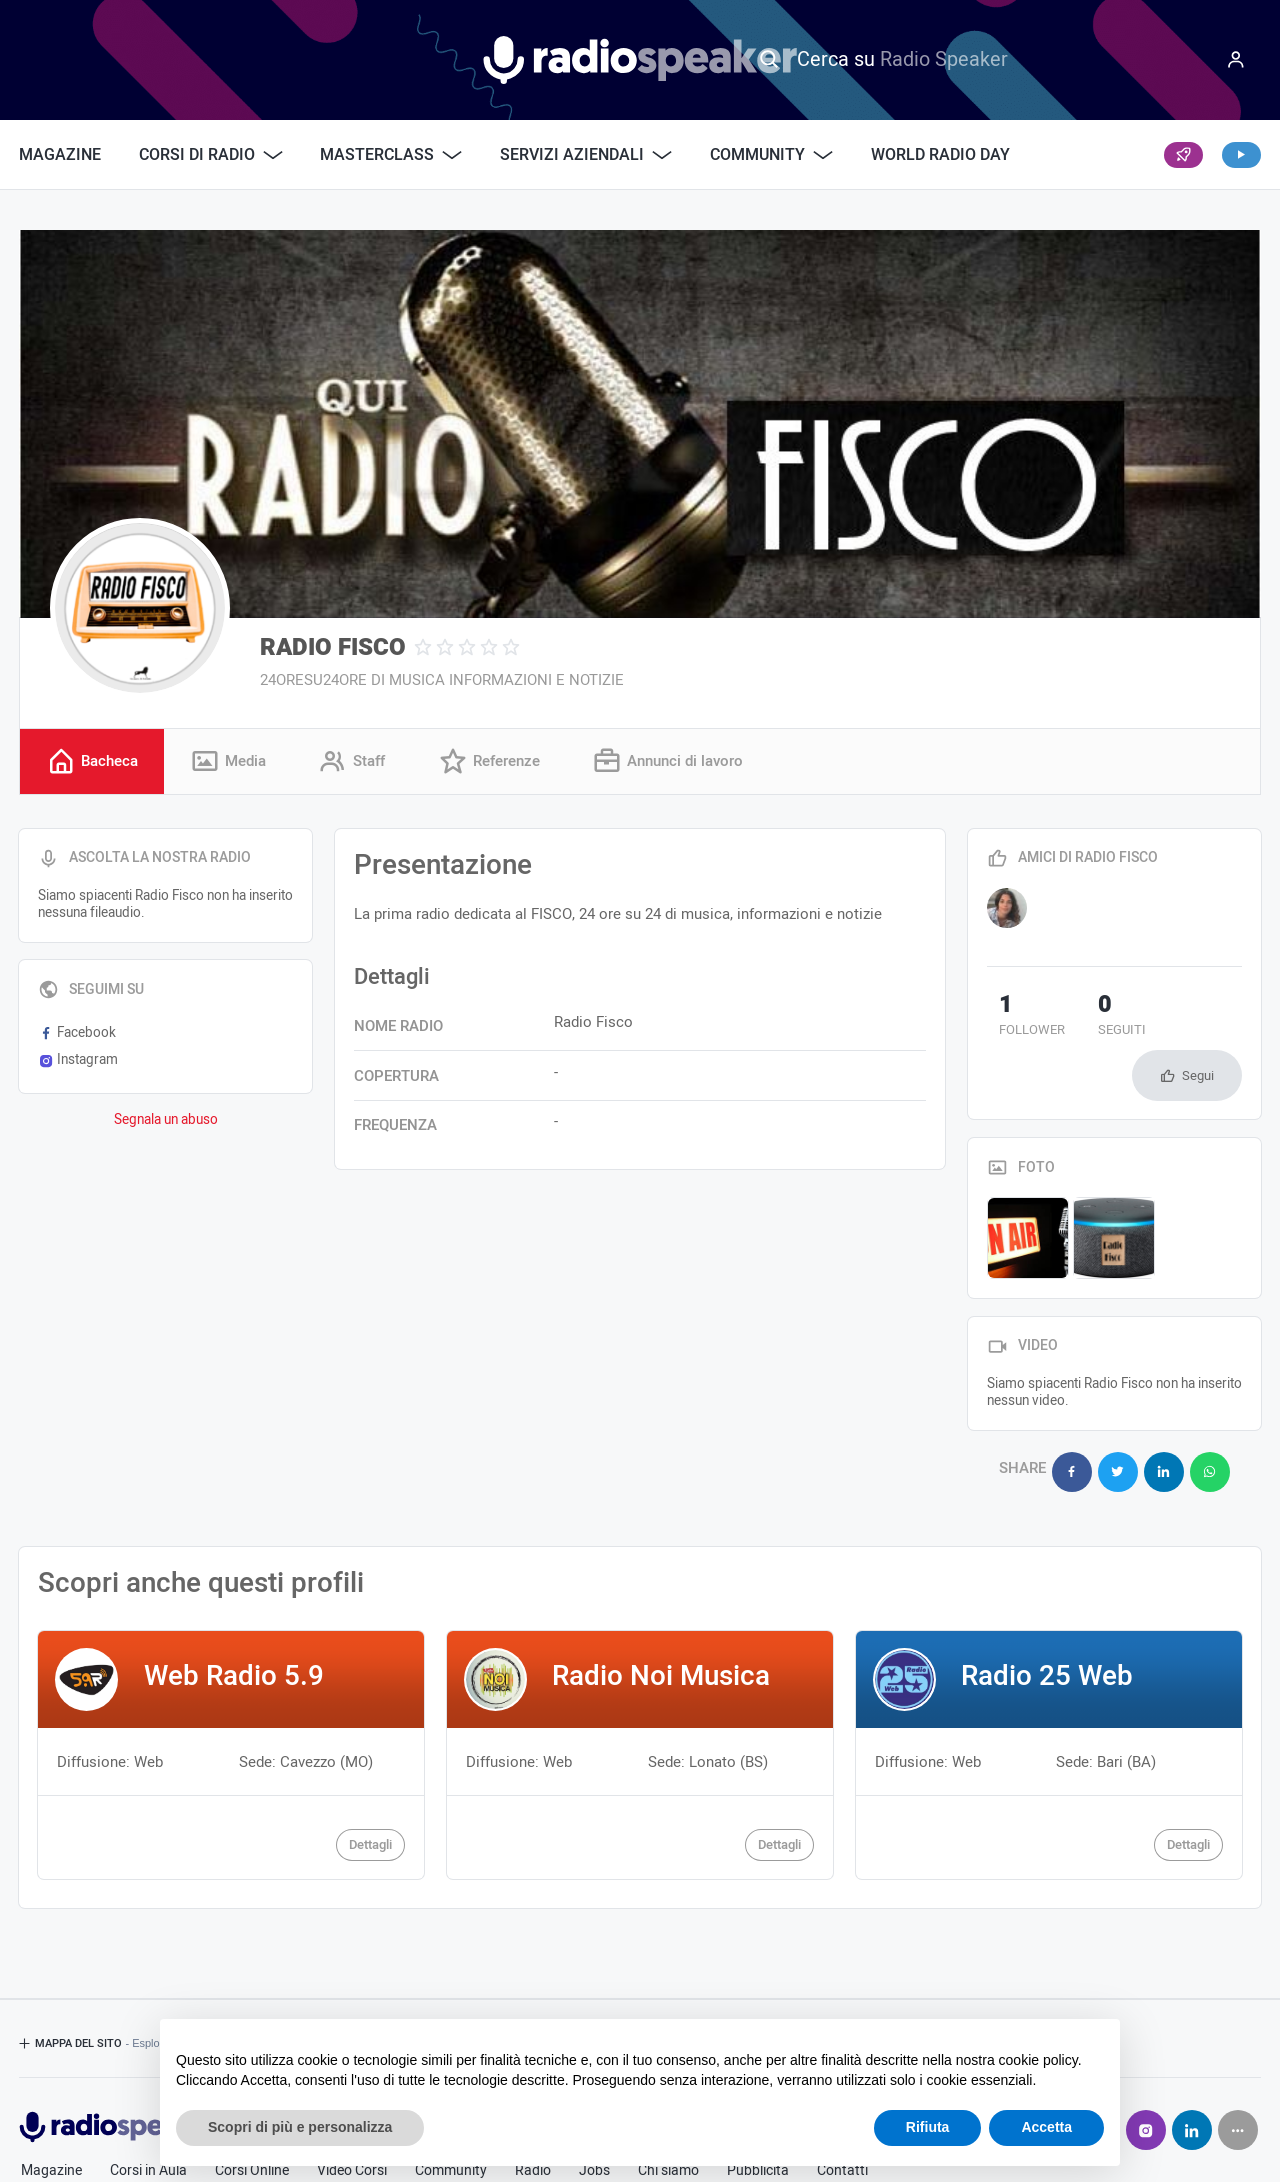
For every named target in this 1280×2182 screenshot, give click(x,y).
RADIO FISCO (333, 647)
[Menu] (1236, 60)
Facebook (77, 1036)
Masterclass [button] (391, 155)
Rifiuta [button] (928, 2127)
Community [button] (771, 155)
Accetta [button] (1046, 2127)
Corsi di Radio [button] (211, 155)
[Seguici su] (1238, 2065)
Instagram (78, 1063)
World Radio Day (940, 155)
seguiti (1086, 1020)
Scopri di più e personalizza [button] (300, 2127)
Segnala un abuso (166, 1123)
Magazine (60, 155)
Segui (1198, 1023)
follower (1020, 1020)
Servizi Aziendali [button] (586, 155)
